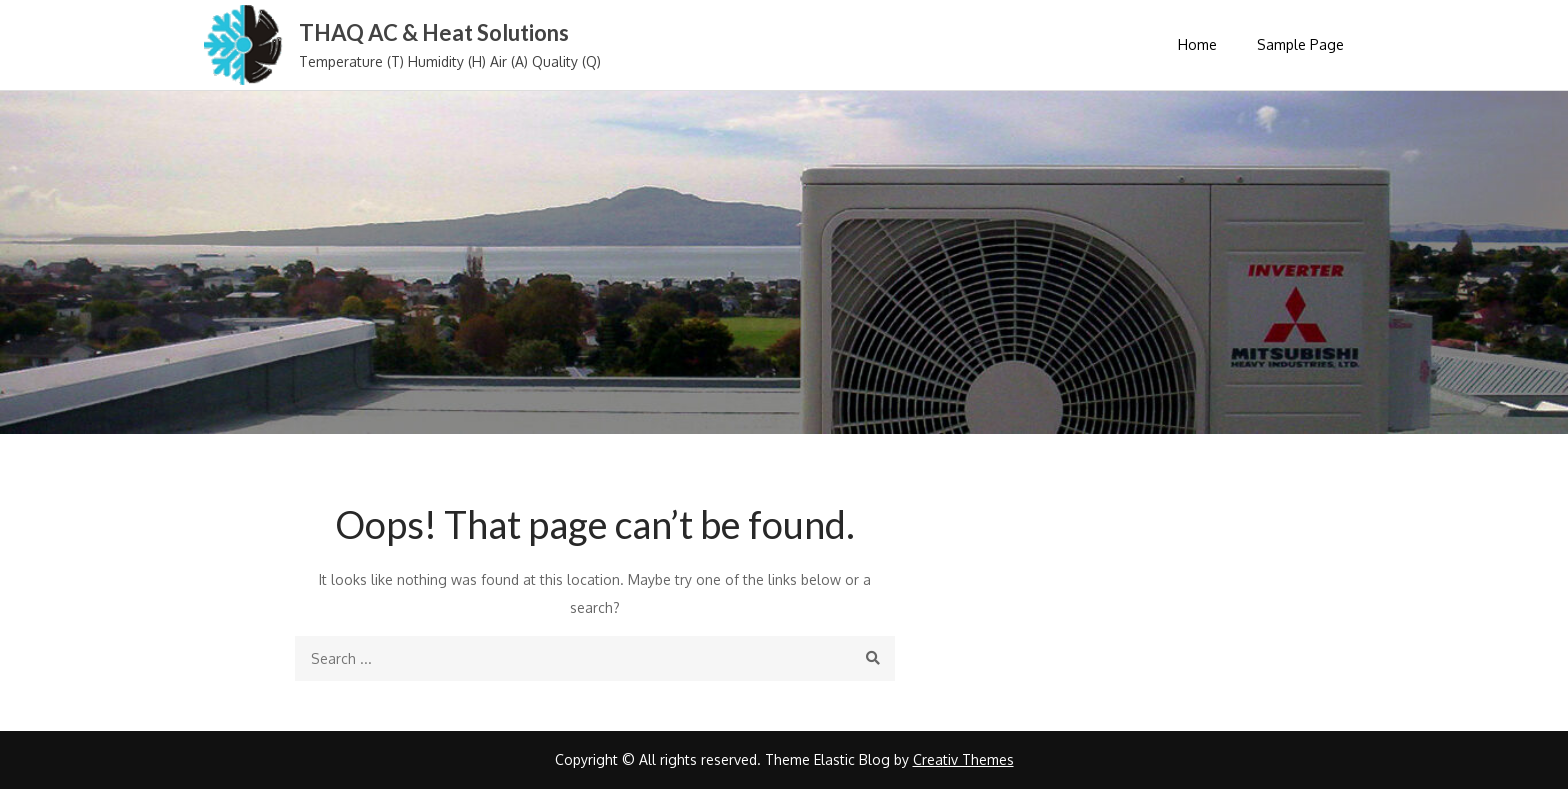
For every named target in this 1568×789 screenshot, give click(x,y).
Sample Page (1300, 44)
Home (1197, 44)
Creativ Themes (963, 759)
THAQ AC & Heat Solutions (434, 32)
